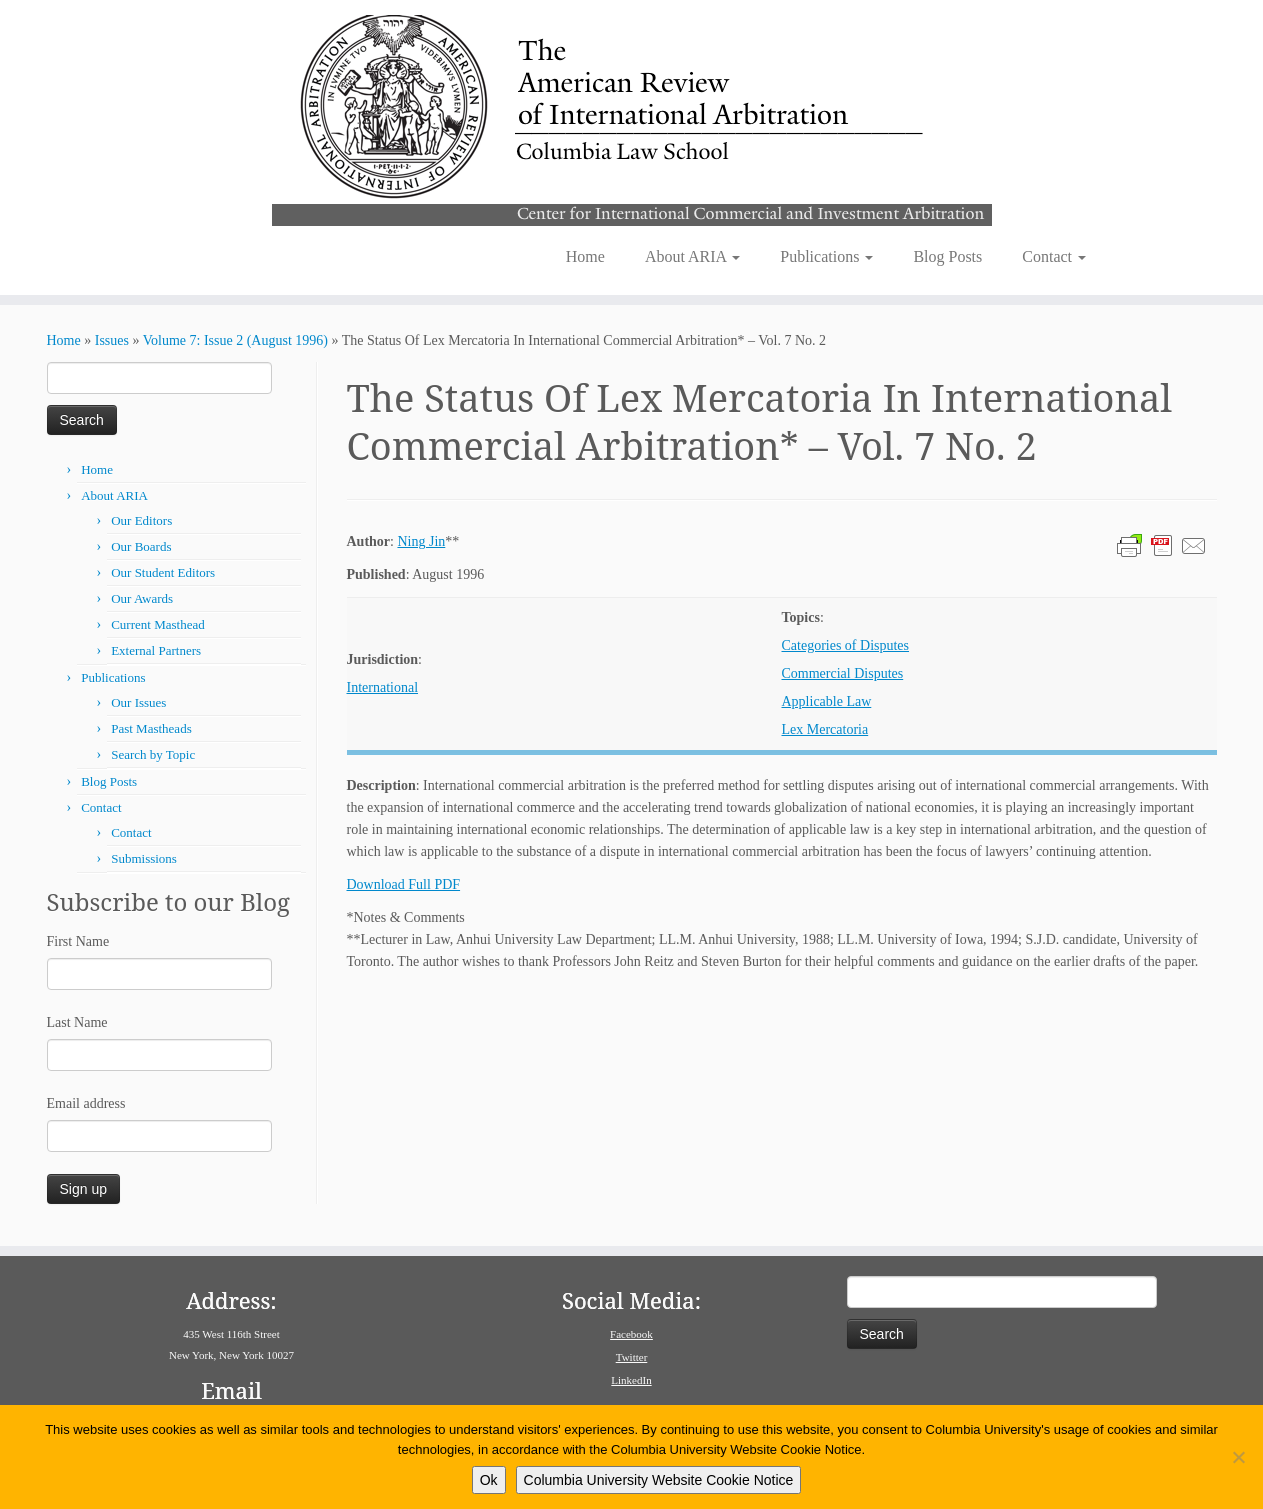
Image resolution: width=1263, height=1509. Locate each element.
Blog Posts (947, 256)
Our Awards (142, 598)
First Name (78, 941)
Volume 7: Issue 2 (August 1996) (235, 340)
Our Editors (141, 520)
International (383, 687)
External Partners (156, 650)
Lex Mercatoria (825, 729)
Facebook (631, 1334)
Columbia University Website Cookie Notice (659, 1480)
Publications (826, 256)
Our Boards (141, 546)
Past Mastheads (151, 728)
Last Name (77, 1022)
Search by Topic (153, 754)
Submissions (144, 858)
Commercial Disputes (843, 673)
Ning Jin (421, 541)
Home (585, 256)
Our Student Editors (163, 572)
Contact (1054, 256)
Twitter (632, 1357)
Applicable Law (827, 701)
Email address (86, 1103)
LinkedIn (631, 1380)
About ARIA (692, 256)
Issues (112, 340)
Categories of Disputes (846, 645)
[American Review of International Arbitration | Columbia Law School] (631, 118)
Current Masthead (158, 624)
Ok (489, 1480)
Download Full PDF (404, 884)
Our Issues (138, 702)
